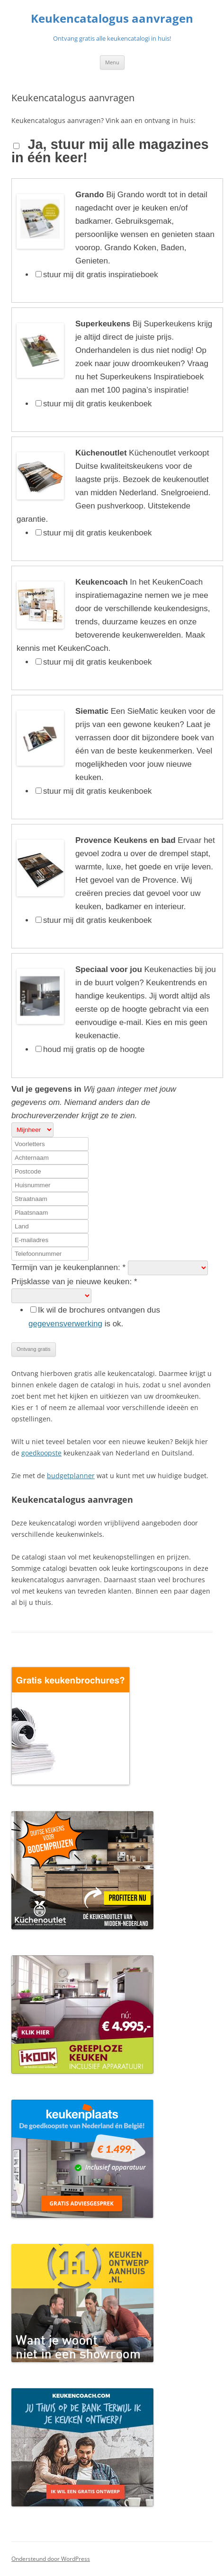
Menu (112, 62)
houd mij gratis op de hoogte (94, 1049)
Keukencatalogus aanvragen (112, 18)
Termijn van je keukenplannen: (69, 1267)
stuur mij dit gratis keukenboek (97, 403)
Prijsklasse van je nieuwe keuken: (74, 1281)
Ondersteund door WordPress (50, 2559)
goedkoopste (41, 1452)
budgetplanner (71, 1475)
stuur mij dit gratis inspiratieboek (100, 274)
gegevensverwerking (65, 1323)
